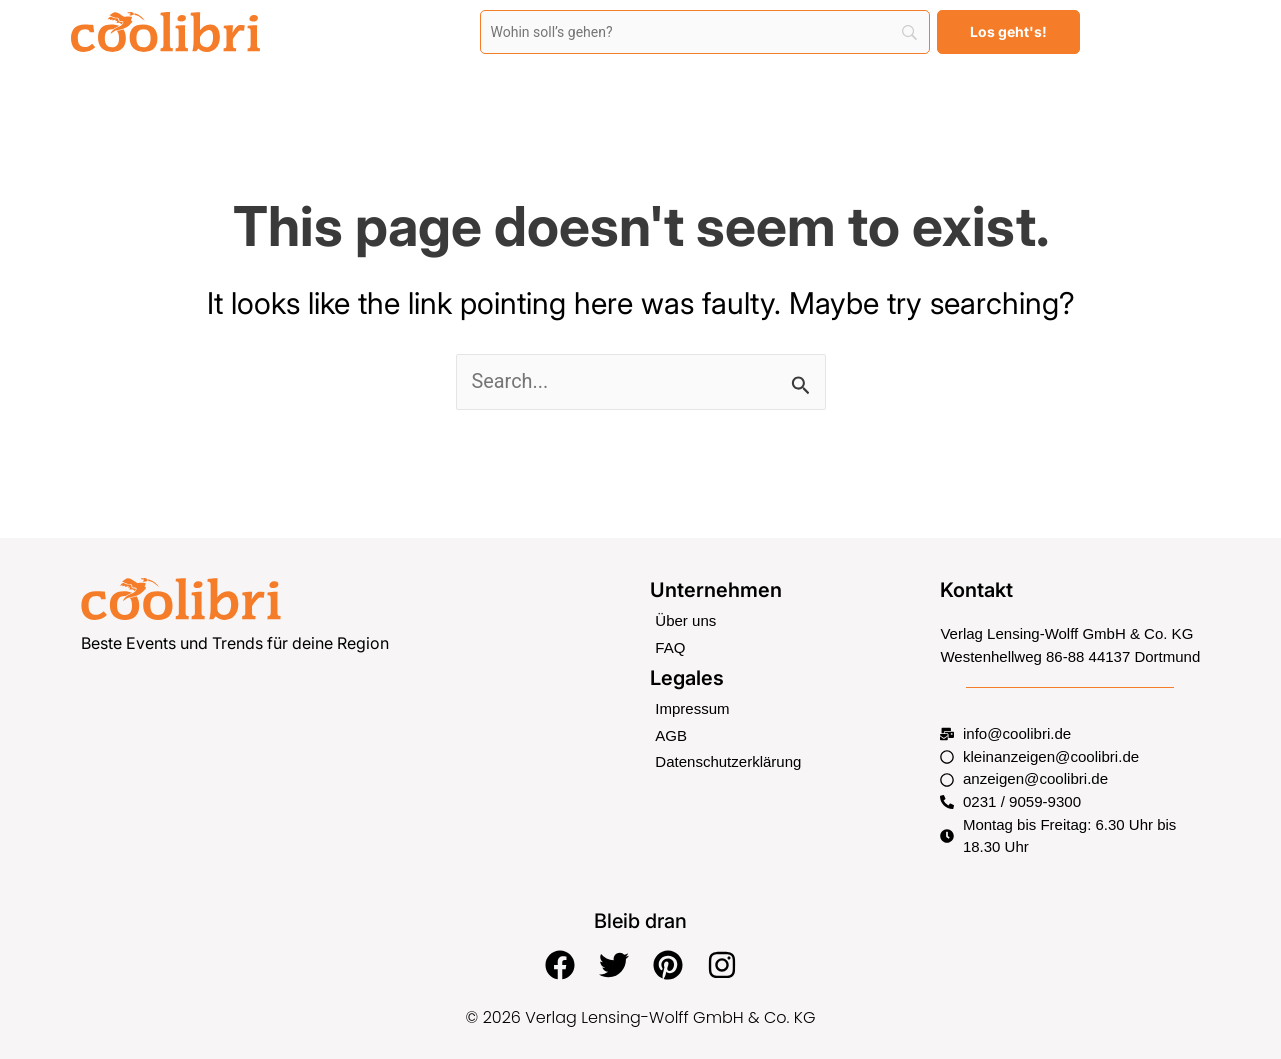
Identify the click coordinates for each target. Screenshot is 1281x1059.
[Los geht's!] (1008, 32)
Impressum (692, 708)
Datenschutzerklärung (728, 761)
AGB (671, 735)
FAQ (670, 647)
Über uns (685, 620)
